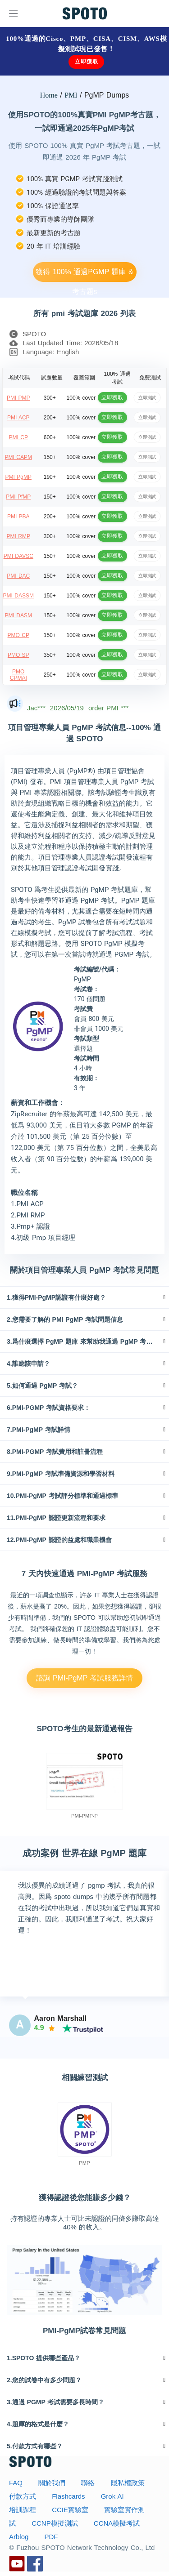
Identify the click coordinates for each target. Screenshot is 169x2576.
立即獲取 (86, 61)
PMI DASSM (18, 596)
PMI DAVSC (18, 556)
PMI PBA (18, 516)
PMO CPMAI (18, 675)
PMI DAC (18, 576)
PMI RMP (18, 536)
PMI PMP (18, 398)
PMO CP (18, 635)
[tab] (84, 1297)
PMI (70, 95)
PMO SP (18, 655)
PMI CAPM (18, 457)
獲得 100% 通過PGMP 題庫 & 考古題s (84, 275)
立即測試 (147, 397)
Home (49, 95)
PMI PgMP (18, 477)
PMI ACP (18, 417)
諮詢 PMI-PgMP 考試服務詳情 (84, 1678)
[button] (84, 1297)
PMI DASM (18, 615)
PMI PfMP (18, 497)
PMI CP (18, 437)
